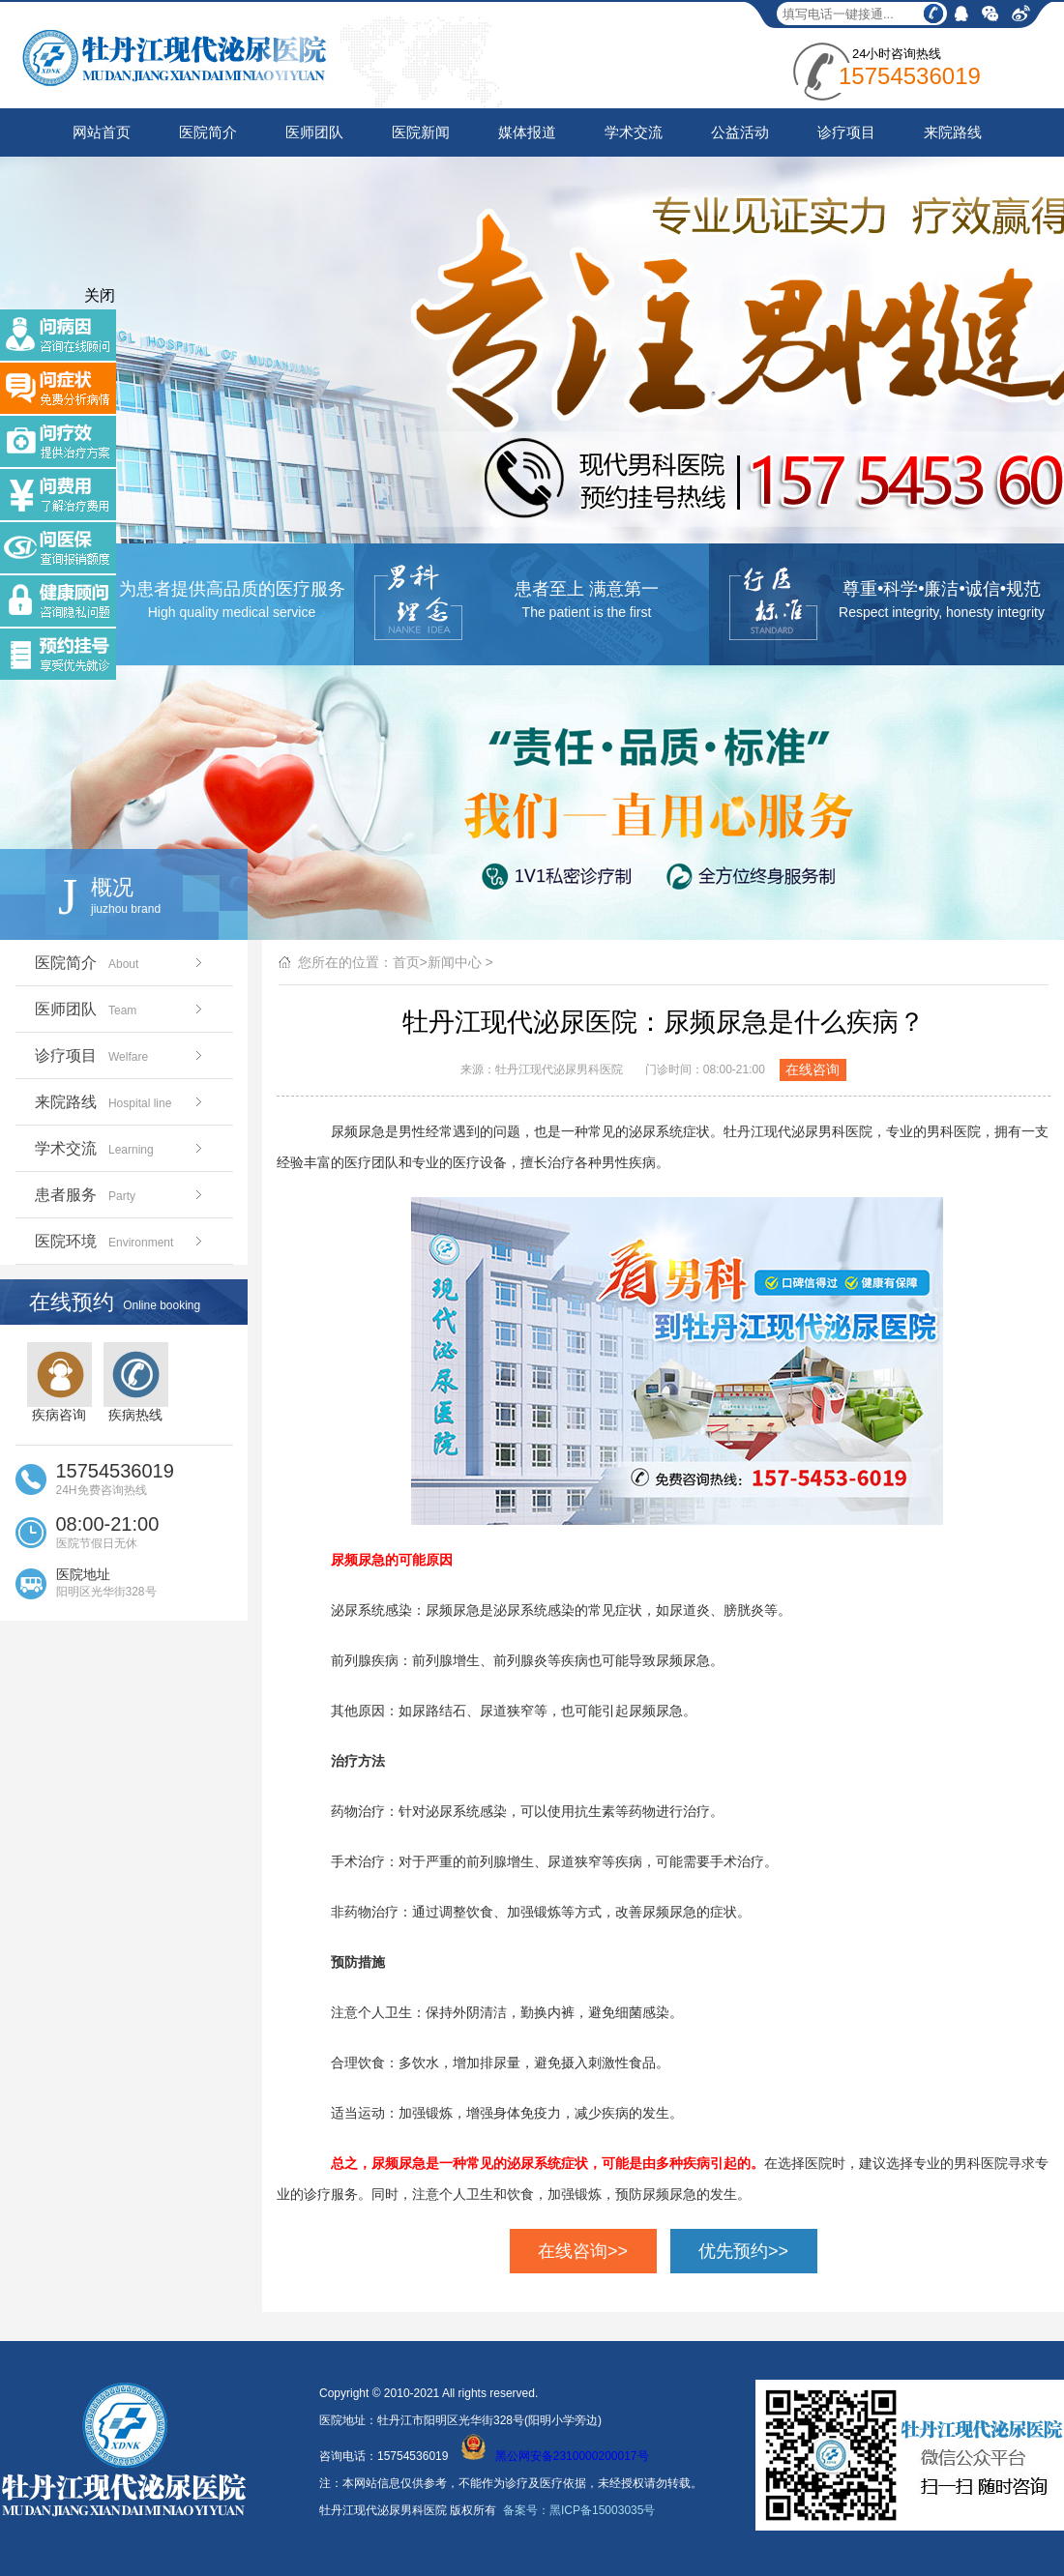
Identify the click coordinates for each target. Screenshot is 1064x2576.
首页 (406, 962)
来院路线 (953, 132)
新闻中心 (455, 962)
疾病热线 (135, 1382)
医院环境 (120, 1241)
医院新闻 (421, 132)
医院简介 (208, 132)
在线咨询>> (583, 2251)
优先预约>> (743, 2251)
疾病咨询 (59, 1382)
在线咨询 (812, 1069)
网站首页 (102, 132)
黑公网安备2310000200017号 (555, 2456)
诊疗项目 (846, 132)
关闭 (99, 295)
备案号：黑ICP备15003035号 (579, 2510)
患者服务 (120, 1194)
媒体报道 (527, 132)
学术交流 (634, 132)
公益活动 (740, 132)
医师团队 (314, 132)
